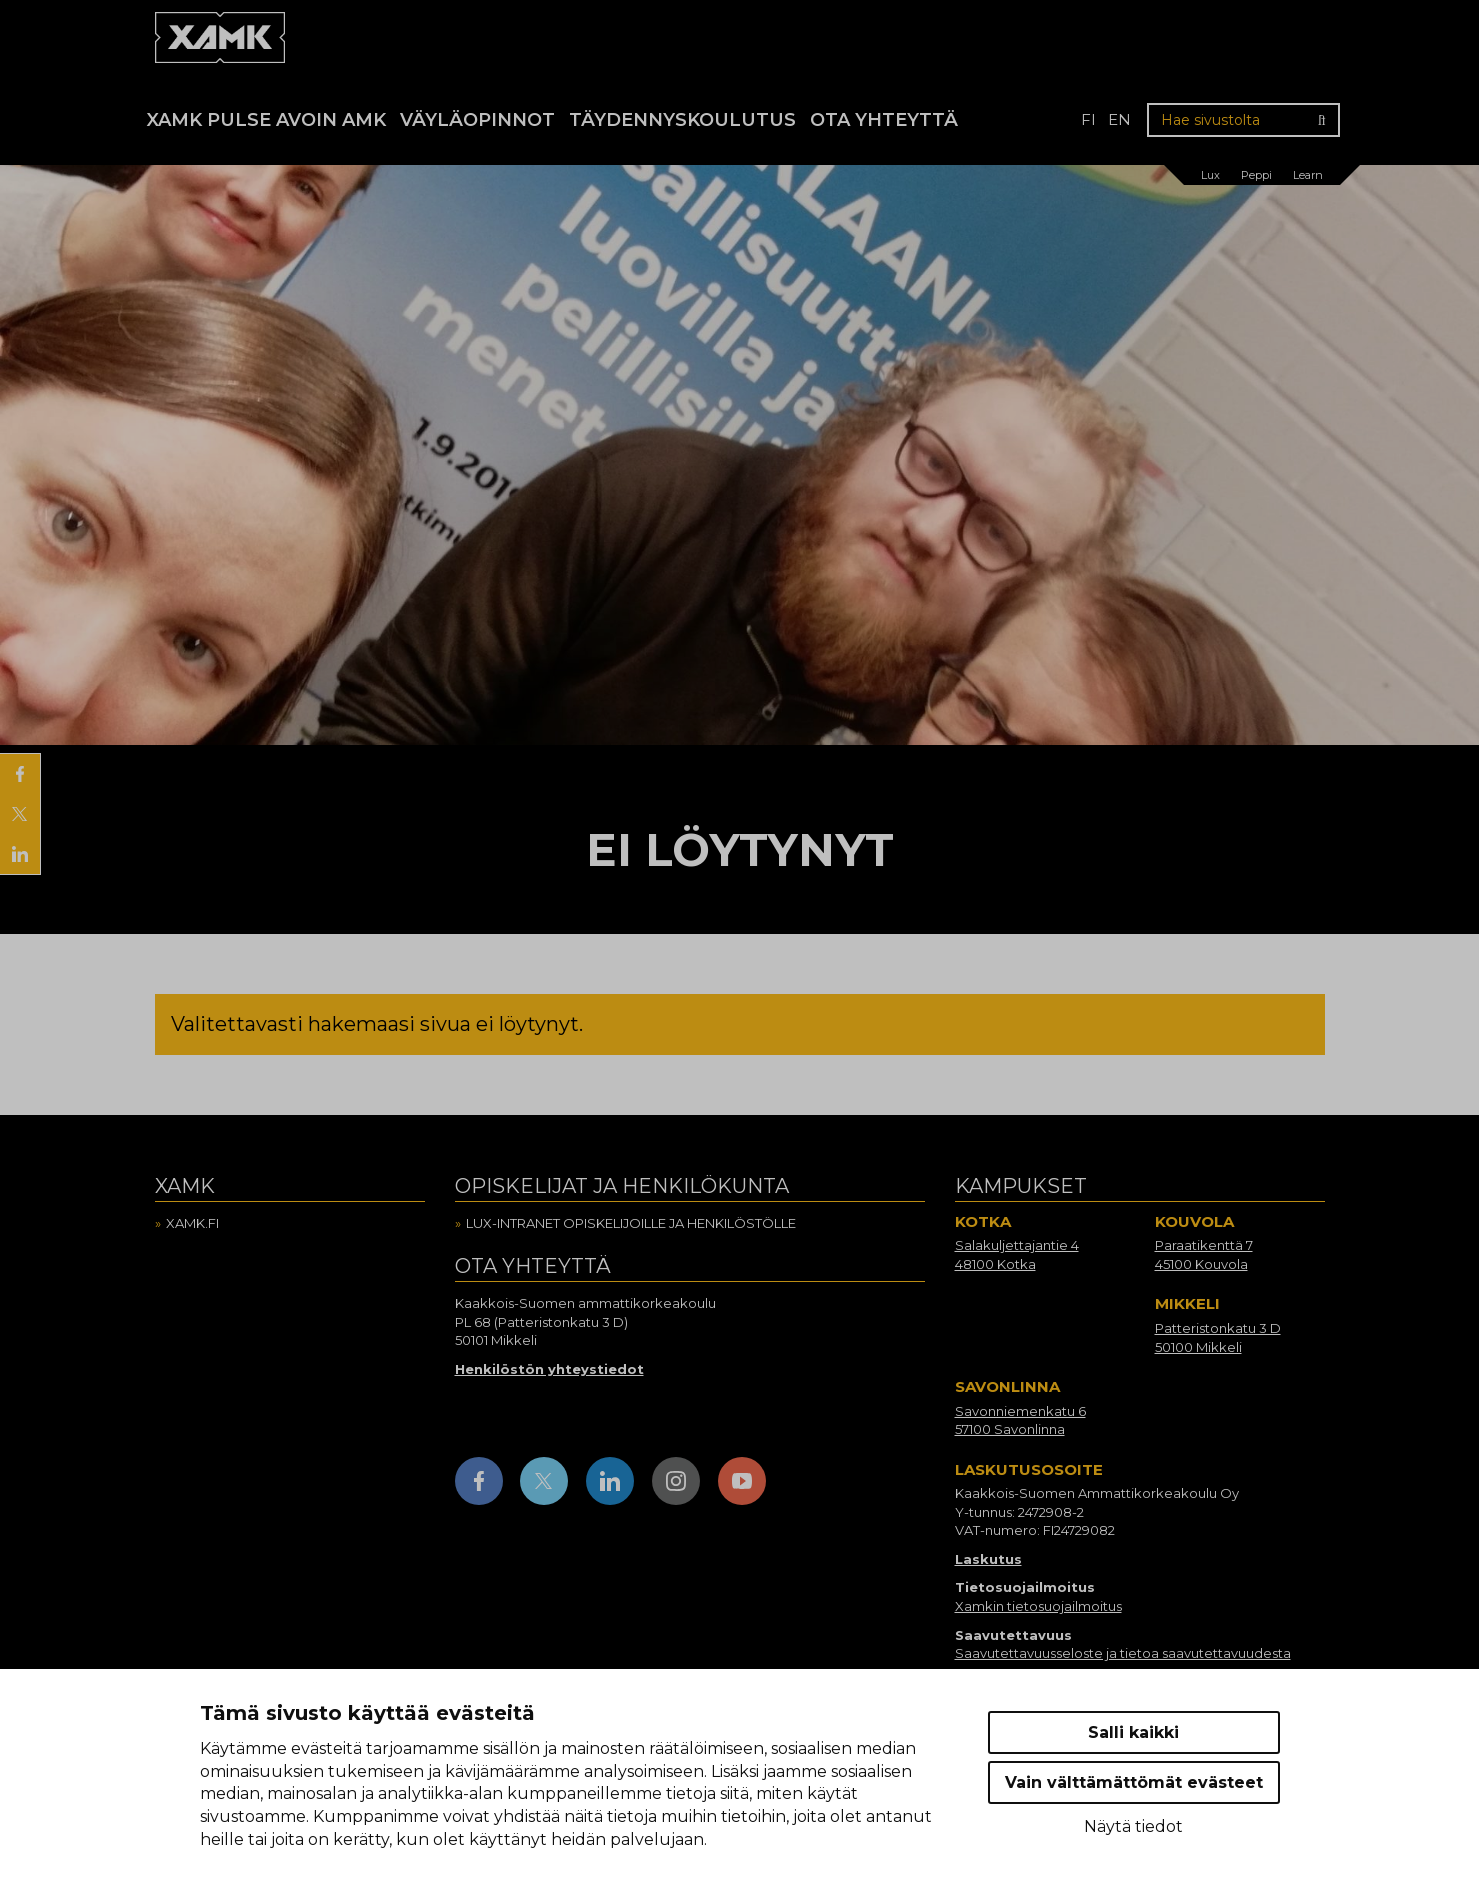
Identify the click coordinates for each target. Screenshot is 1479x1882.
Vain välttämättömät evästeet (1134, 1782)
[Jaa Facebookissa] (20, 774)
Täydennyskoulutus (682, 120)
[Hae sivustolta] (1243, 120)
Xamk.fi (192, 1223)
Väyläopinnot (477, 120)
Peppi (1256, 175)
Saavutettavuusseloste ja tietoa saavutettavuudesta (1123, 1653)
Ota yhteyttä (884, 120)
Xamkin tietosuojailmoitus (1038, 1606)
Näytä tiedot (1133, 1826)
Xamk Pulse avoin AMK (266, 120)
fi (1088, 119)
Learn (1308, 175)
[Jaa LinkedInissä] (20, 854)
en (1119, 119)
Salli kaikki (1133, 1732)
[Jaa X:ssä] (20, 814)
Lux (1210, 175)
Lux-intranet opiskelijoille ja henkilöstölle (631, 1223)
